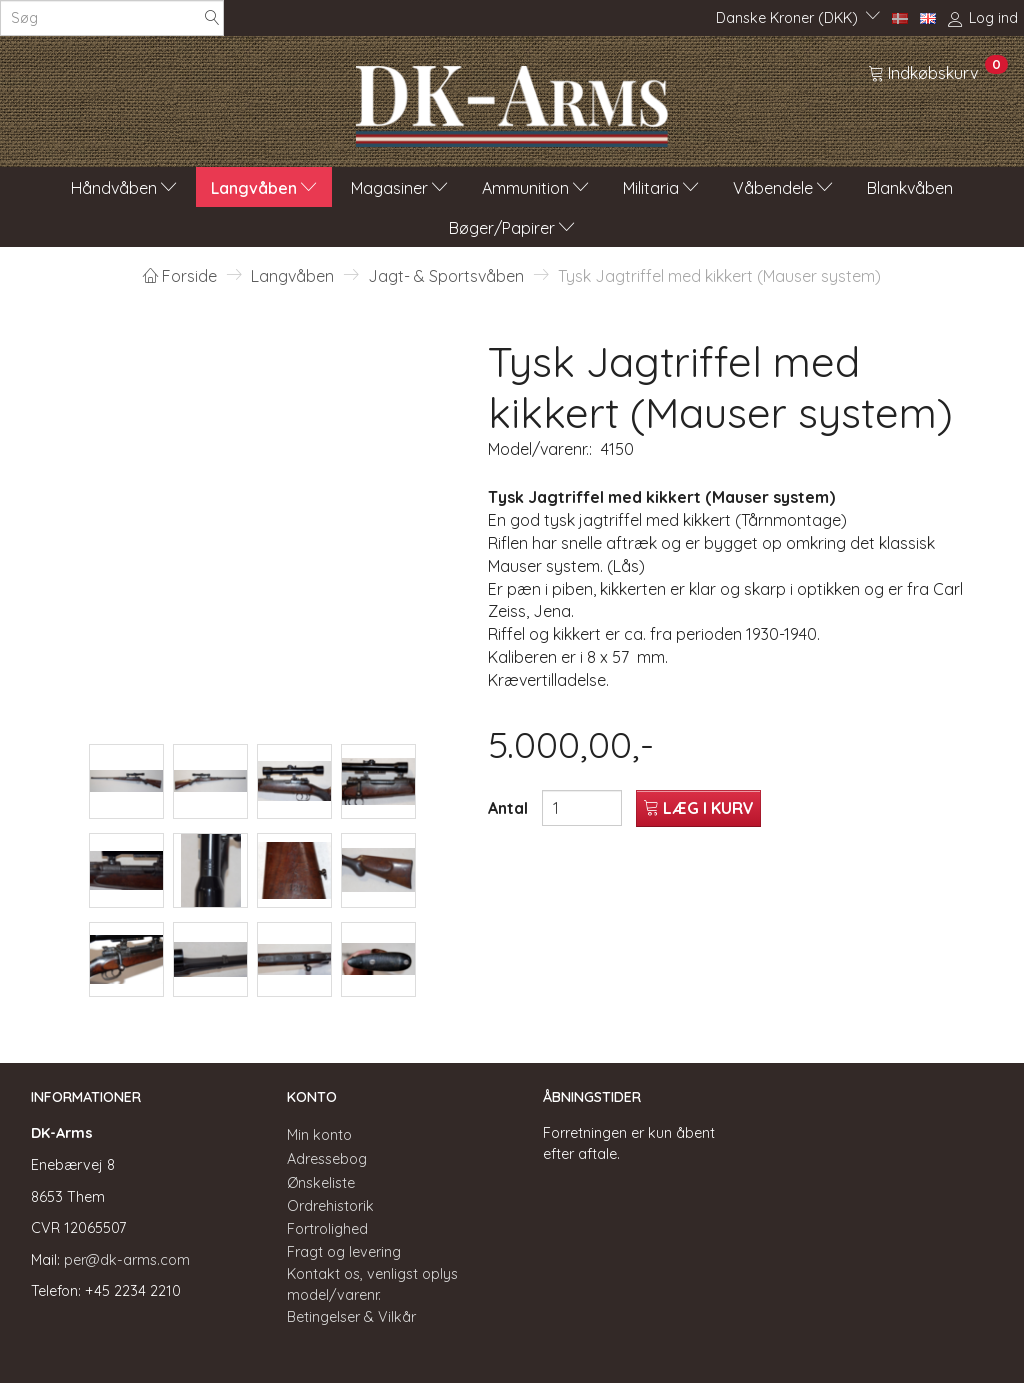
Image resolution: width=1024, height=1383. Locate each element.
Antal (510, 808)
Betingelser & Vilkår (351, 1317)
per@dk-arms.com (127, 1260)
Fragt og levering (344, 1252)
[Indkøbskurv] (938, 72)
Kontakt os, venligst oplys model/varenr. (372, 1284)
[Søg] (212, 18)
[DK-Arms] (511, 101)
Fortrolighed (327, 1229)
